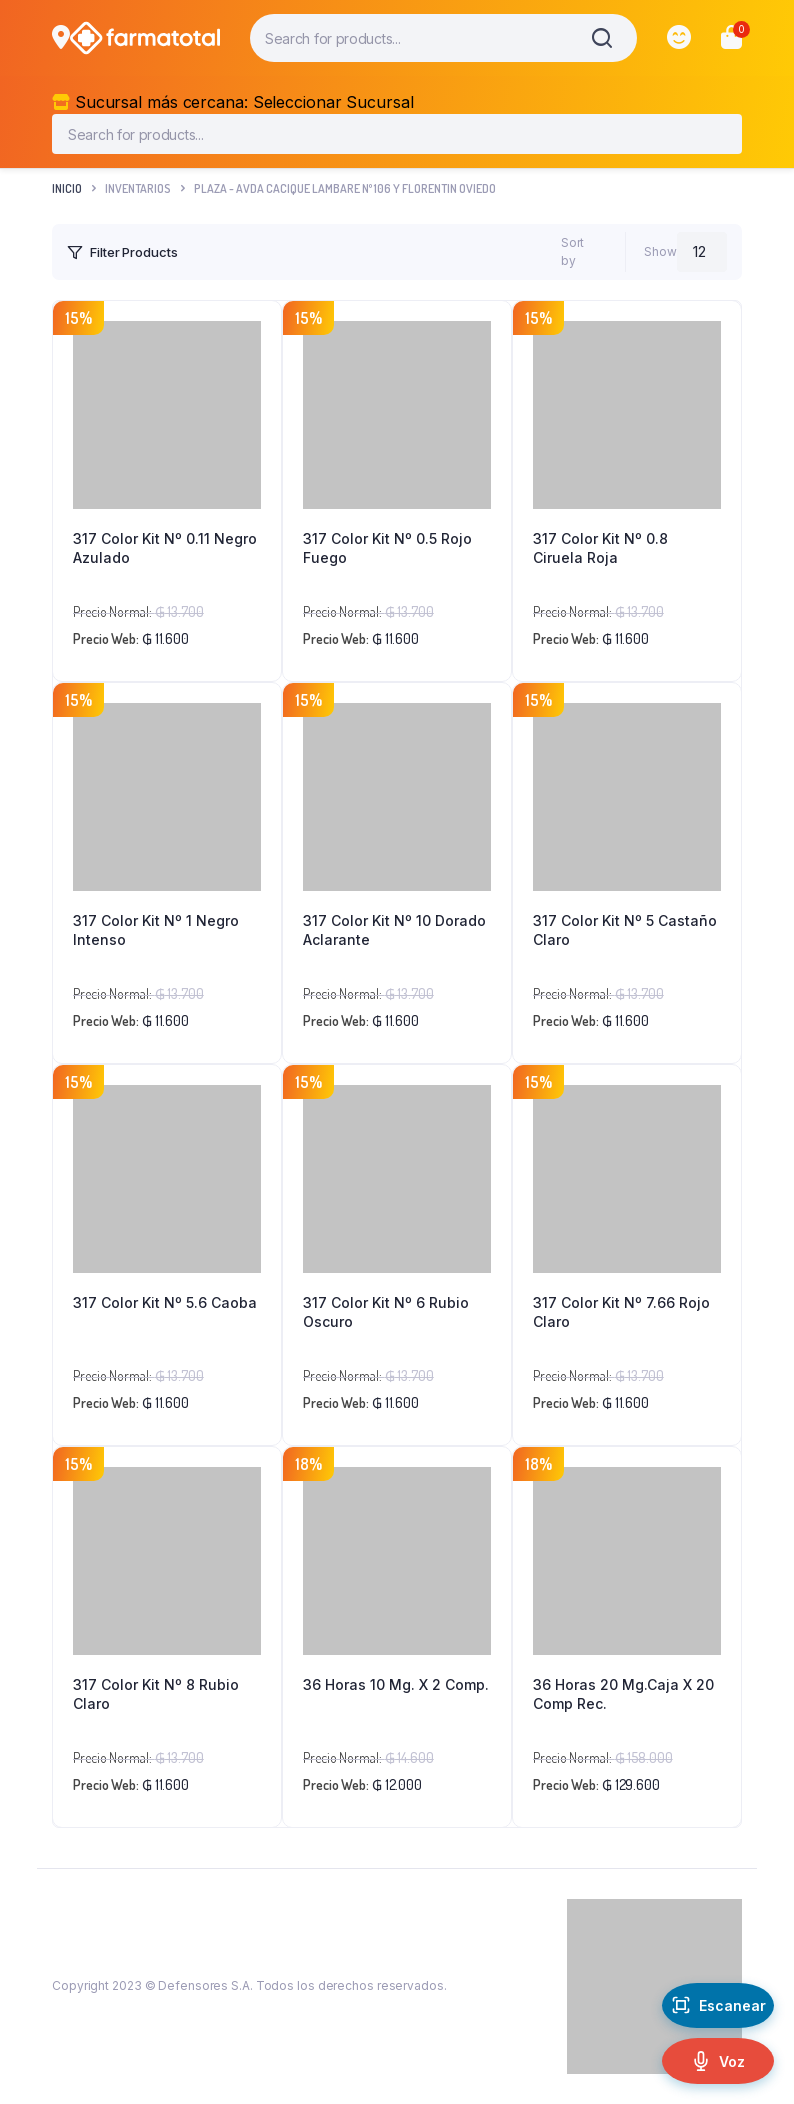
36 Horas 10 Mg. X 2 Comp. (396, 1684)
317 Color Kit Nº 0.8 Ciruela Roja (600, 548)
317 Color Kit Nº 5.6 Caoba (165, 1302)
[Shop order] (488, 252)
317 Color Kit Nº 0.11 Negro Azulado (165, 548)
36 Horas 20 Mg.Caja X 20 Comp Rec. (623, 1694)
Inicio (67, 188)
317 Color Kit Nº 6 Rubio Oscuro (386, 1312)
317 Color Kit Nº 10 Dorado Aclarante (394, 930)
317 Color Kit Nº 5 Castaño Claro (625, 930)
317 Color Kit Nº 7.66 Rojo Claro (621, 1312)
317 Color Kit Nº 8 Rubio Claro (156, 1694)
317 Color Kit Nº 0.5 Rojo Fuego (387, 548)
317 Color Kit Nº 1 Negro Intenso (156, 930)
